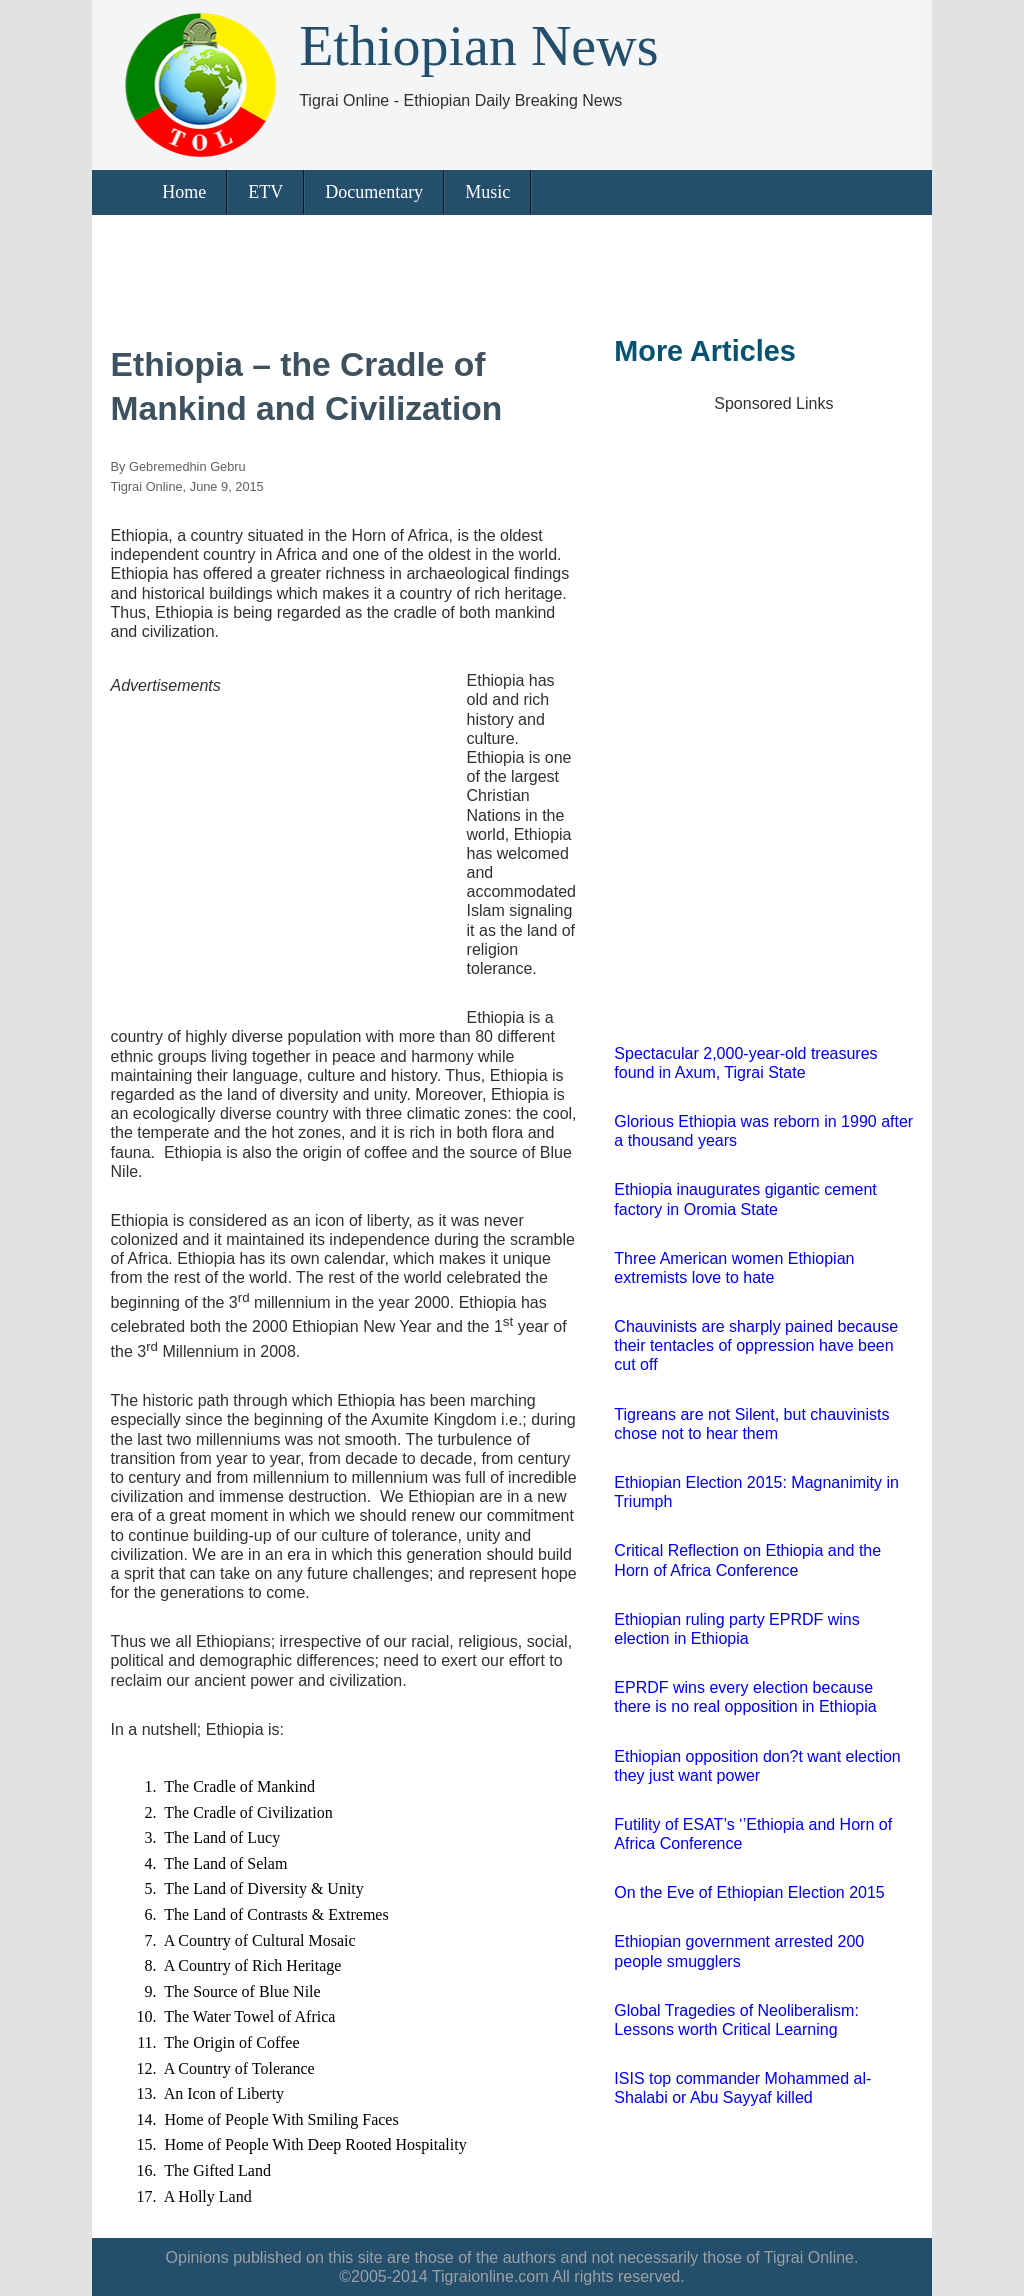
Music (487, 192)
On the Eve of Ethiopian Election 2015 (749, 1892)
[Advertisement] (505, 270)
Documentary (374, 192)
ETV (265, 192)
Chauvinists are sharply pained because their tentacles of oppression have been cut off (756, 1345)
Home (184, 192)
